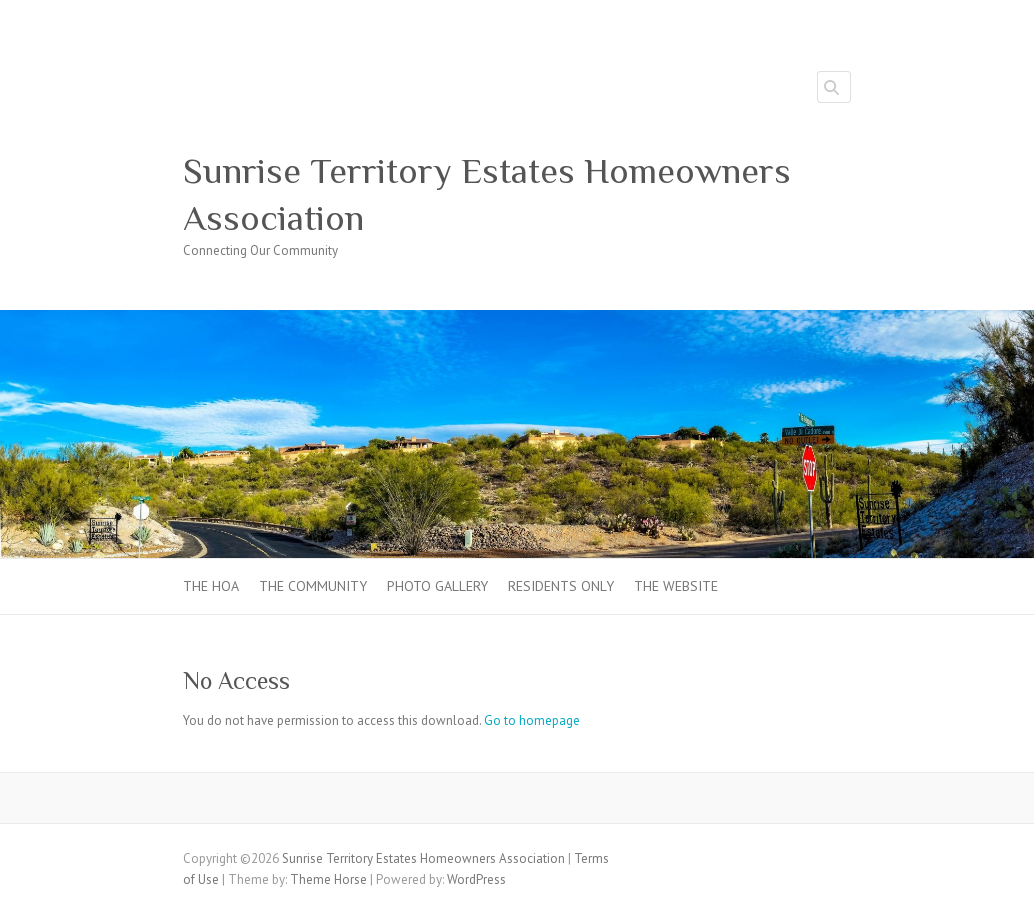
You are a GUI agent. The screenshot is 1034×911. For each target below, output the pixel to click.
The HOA (211, 586)
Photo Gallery (437, 586)
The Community (313, 586)
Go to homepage (532, 720)
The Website (676, 586)
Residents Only (561, 586)
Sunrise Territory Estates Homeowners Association (487, 194)
